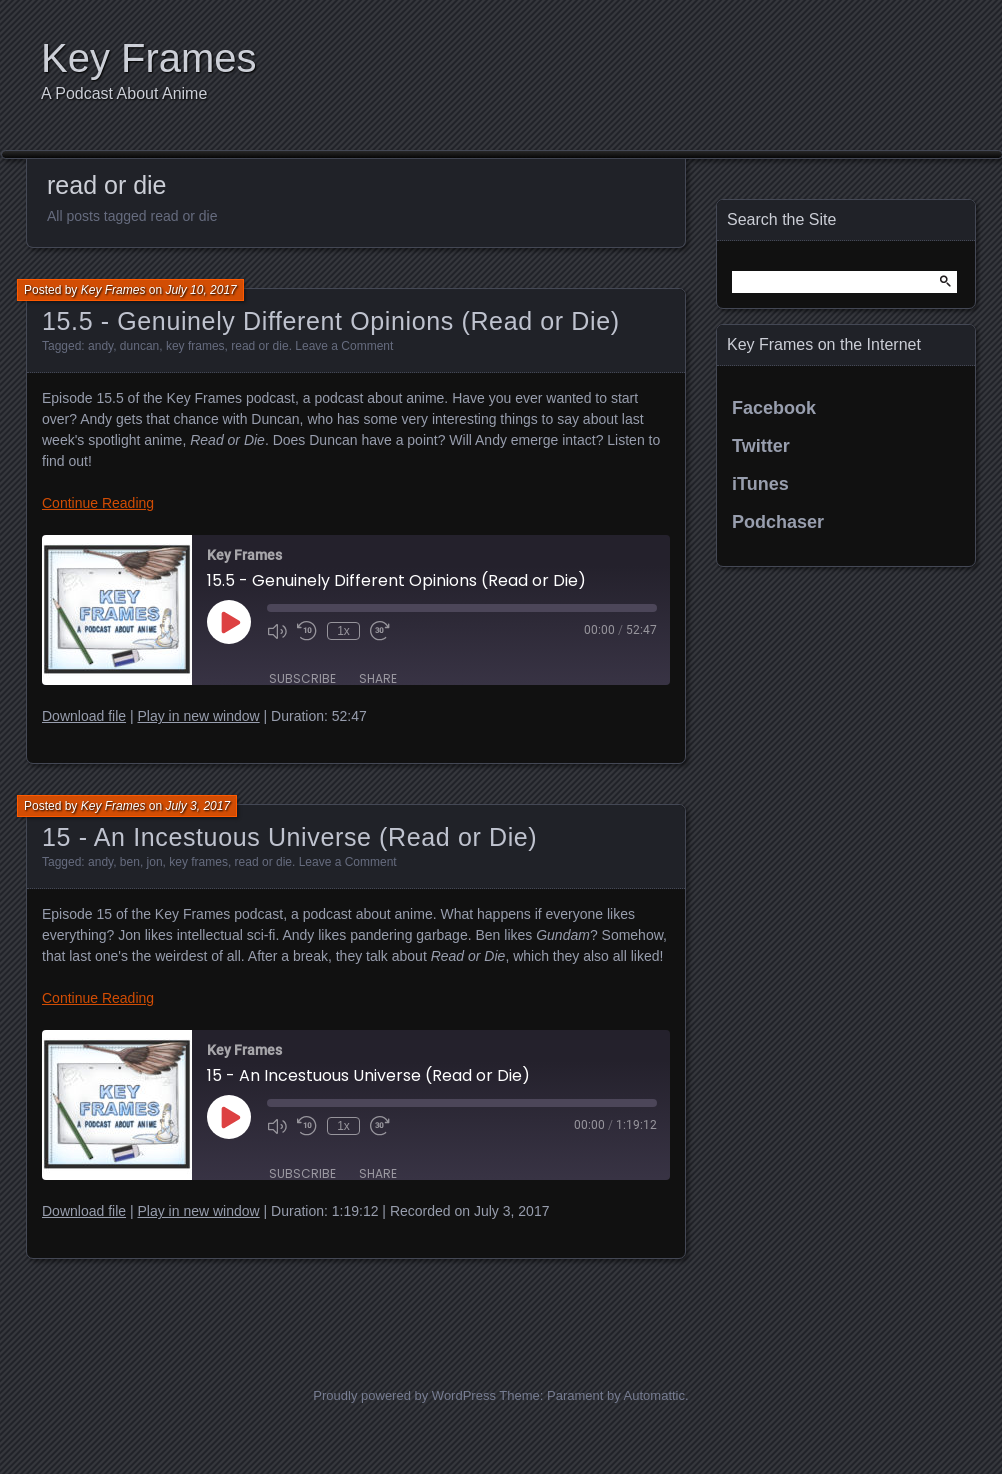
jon (155, 862)
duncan (139, 346)
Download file (84, 716)
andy (100, 346)
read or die (259, 346)
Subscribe (302, 678)
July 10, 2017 (200, 290)
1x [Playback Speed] (343, 631)
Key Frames (149, 58)
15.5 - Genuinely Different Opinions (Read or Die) (331, 321)
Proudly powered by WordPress (404, 1395)
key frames (195, 346)
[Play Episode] (229, 622)
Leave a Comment (344, 346)
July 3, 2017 (197, 806)
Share (378, 678)
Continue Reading (98, 503)
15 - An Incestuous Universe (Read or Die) (289, 837)
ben (130, 862)
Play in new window (198, 716)
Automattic (654, 1395)
